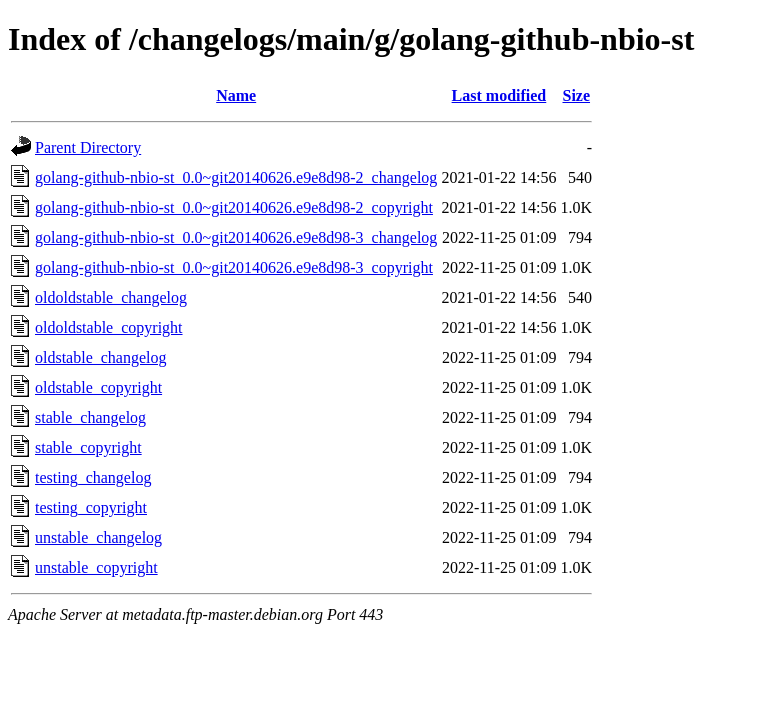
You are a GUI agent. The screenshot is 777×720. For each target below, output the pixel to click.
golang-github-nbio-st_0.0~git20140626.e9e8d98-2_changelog (236, 177)
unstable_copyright (96, 567)
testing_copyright (91, 507)
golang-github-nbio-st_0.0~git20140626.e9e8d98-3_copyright (234, 267)
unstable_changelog (98, 537)
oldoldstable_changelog (111, 297)
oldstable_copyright (98, 387)
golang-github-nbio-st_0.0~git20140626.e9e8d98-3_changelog (236, 237)
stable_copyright (88, 447)
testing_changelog (93, 477)
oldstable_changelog (101, 357)
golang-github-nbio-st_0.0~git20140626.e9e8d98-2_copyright (234, 207)
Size (576, 95)
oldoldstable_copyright (109, 327)
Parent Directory (88, 147)
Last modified (499, 95)
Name (236, 95)
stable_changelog (90, 417)
